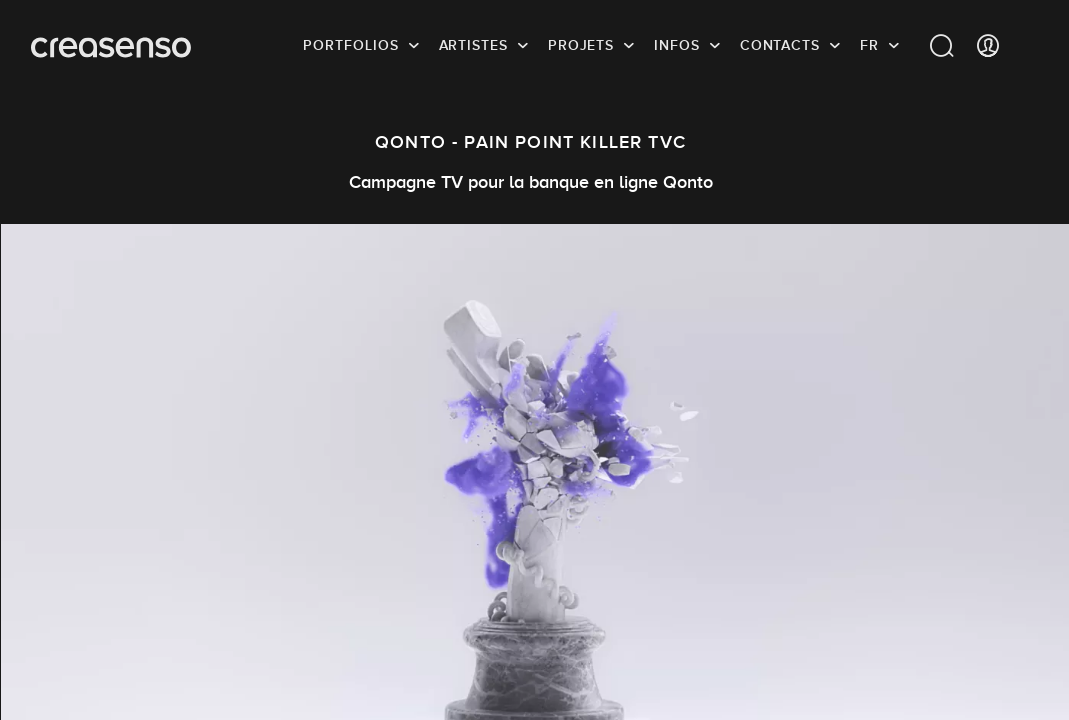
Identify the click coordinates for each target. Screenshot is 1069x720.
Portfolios (350, 45)
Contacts (780, 45)
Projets (581, 45)
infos (677, 45)
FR (869, 45)
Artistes (473, 45)
